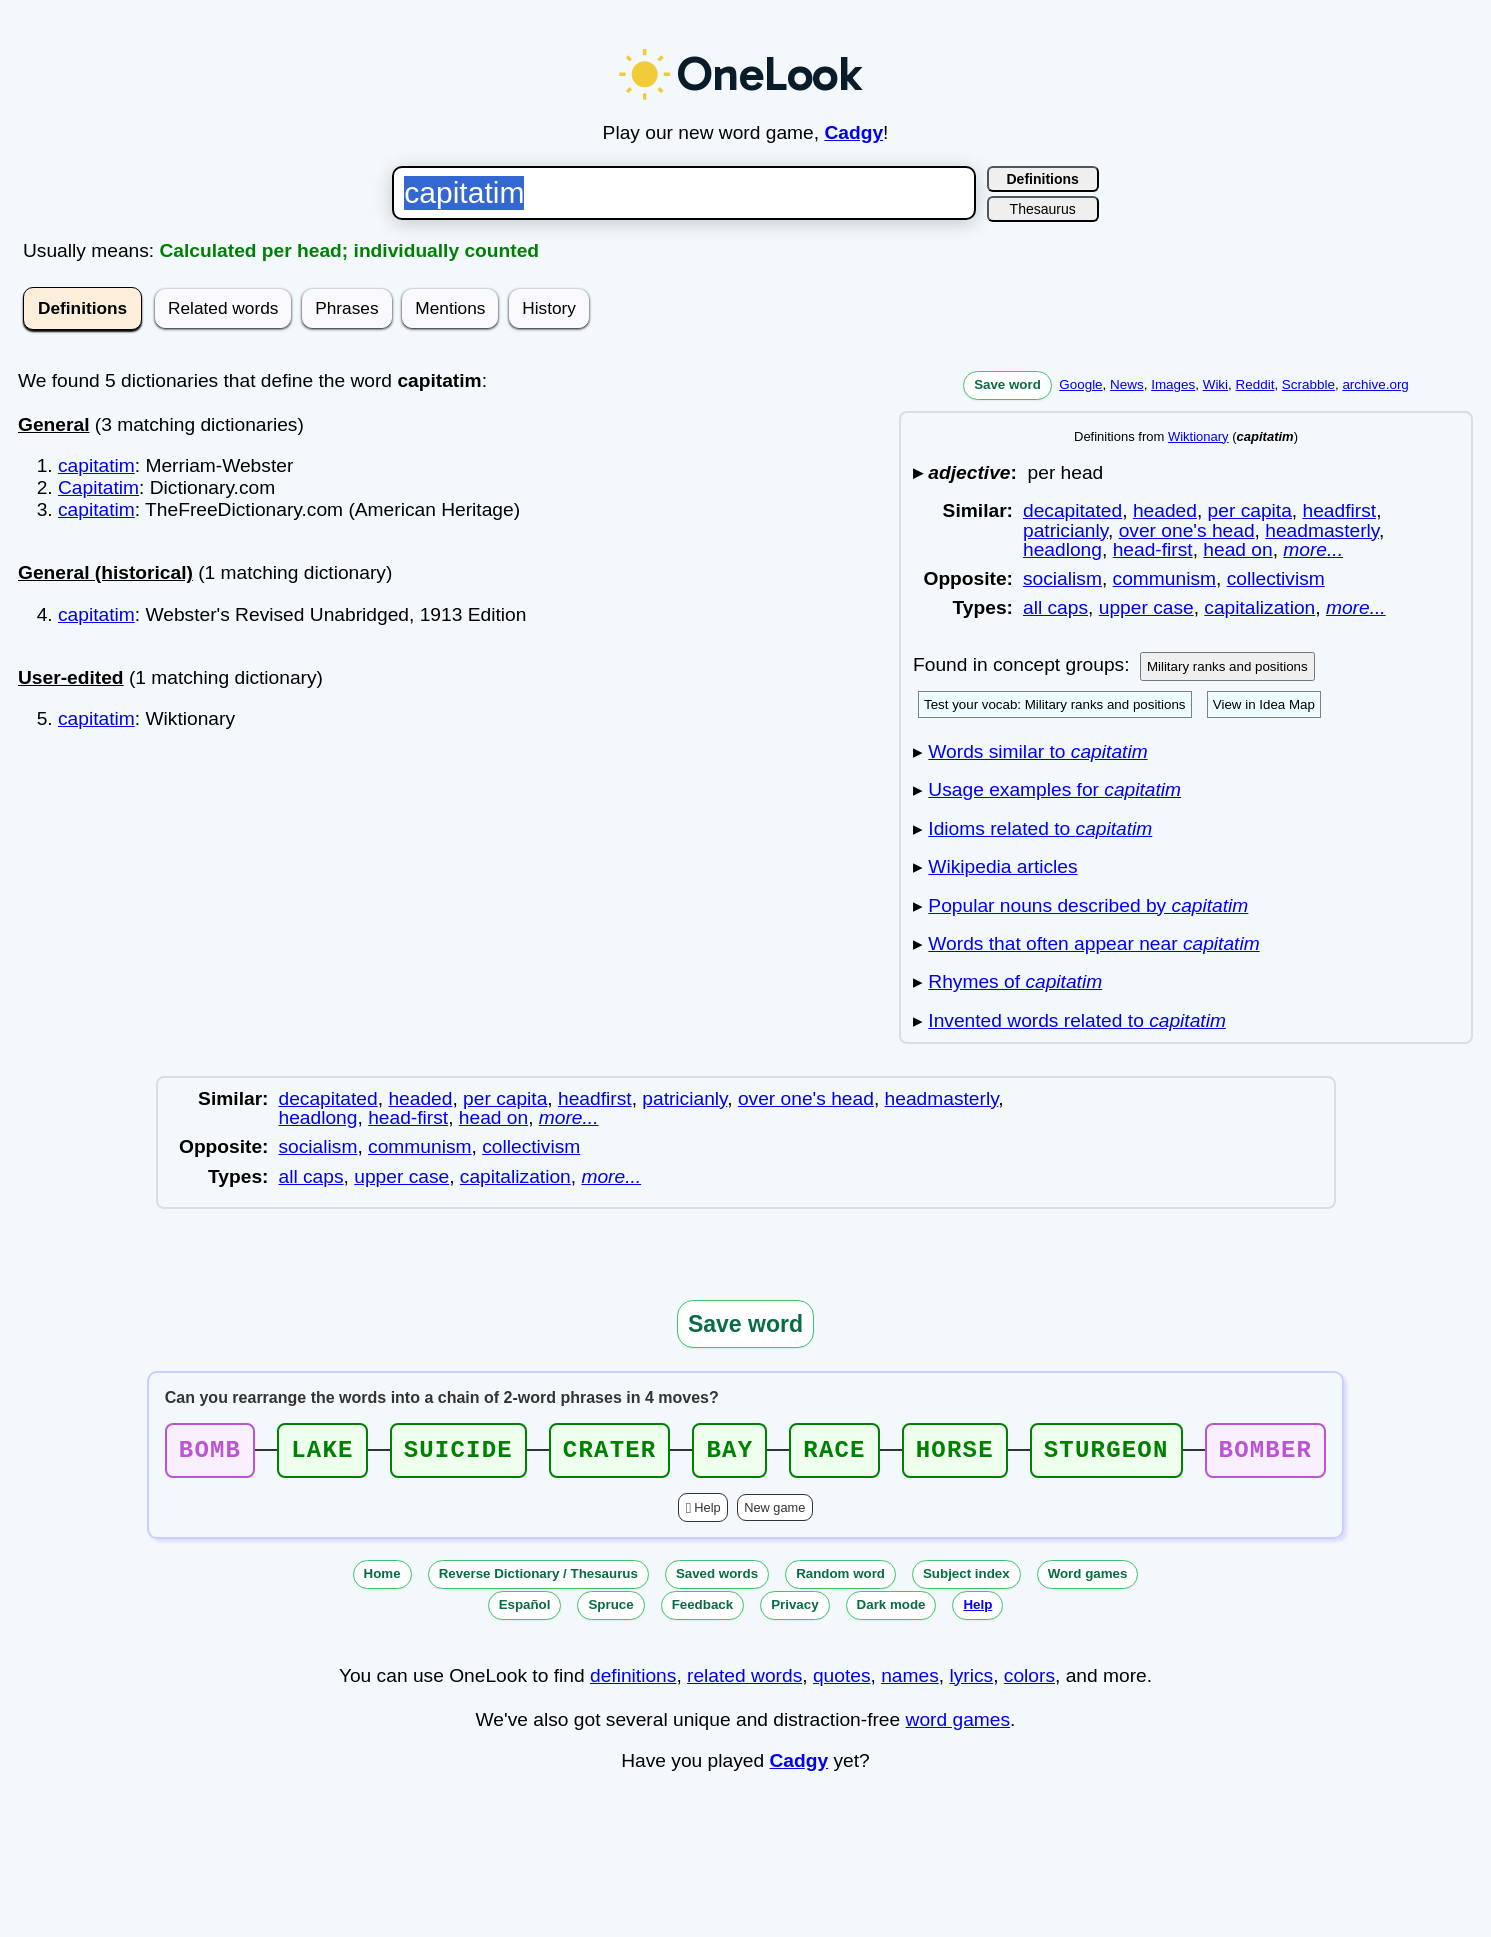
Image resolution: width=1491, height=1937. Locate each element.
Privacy (794, 1610)
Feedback (703, 1610)
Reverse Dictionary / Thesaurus (538, 1579)
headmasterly (1322, 530)
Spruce (610, 1610)
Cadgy (853, 132)
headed (1165, 510)
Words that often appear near (1093, 943)
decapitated (1072, 510)
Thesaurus (1043, 209)
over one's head (1187, 530)
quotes (842, 1681)
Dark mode (891, 1610)
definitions (633, 1681)
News (1127, 384)
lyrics (971, 1681)
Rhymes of (1015, 981)
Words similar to (1037, 751)
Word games (1088, 1579)
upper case (1146, 607)
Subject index (966, 1579)
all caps (1055, 607)
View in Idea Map (1264, 704)
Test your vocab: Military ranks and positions (1055, 704)
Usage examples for (1054, 789)
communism (1164, 578)
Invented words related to (1077, 1020)
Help (707, 1513)
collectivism (1276, 578)
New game (774, 1513)
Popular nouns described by (1088, 905)
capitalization (1259, 607)
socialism (1062, 578)
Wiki (1215, 384)
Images (1173, 384)
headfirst (1340, 510)
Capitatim (98, 487)
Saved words (717, 1579)
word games (958, 1725)
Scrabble (1308, 384)
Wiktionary (1198, 436)
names (910, 1681)
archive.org (1375, 384)
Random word (840, 1579)
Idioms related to (1040, 828)
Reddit (1255, 384)
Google (1080, 384)
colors (1029, 1681)
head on (1237, 549)
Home (382, 1579)
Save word (1007, 384)
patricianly (1065, 530)
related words (744, 1681)
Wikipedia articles (1002, 866)
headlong (1062, 549)
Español (525, 1610)
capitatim (96, 465)
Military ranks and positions (1227, 666)
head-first (1153, 549)
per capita (1250, 510)
